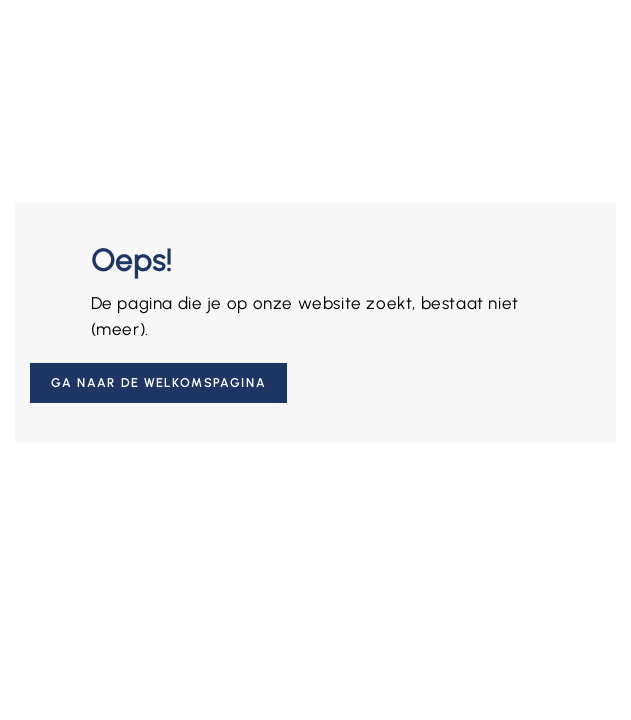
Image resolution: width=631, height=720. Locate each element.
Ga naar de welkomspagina (158, 383)
